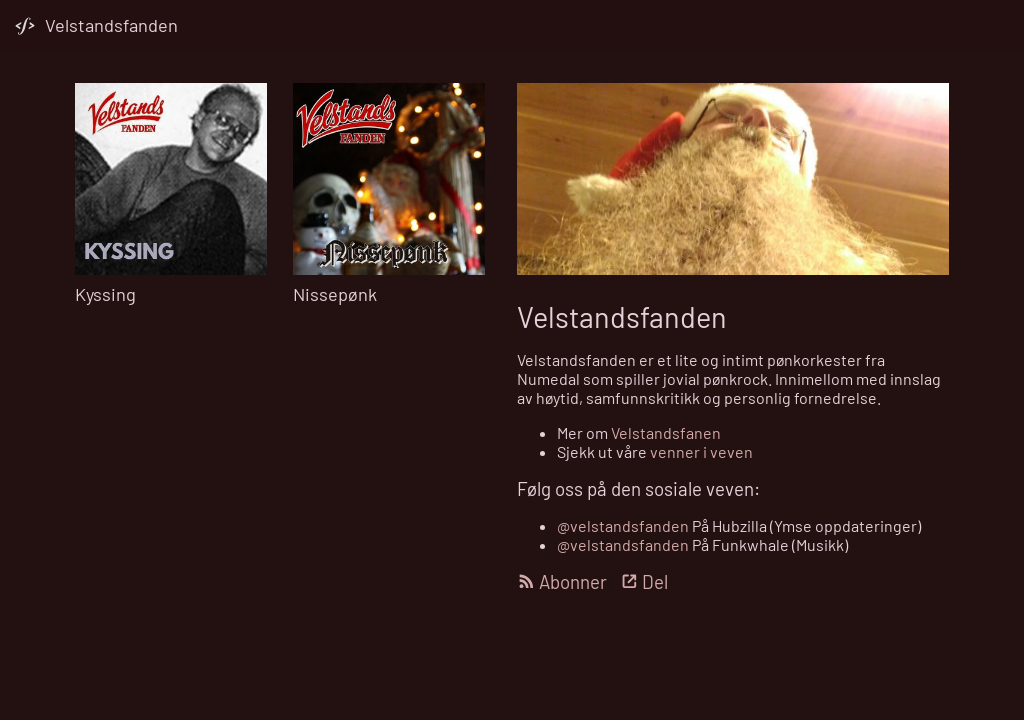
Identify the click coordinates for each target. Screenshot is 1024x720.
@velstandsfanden (623, 525)
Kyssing (105, 294)
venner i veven (701, 451)
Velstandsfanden (111, 25)
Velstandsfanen (666, 432)
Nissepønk (335, 294)
